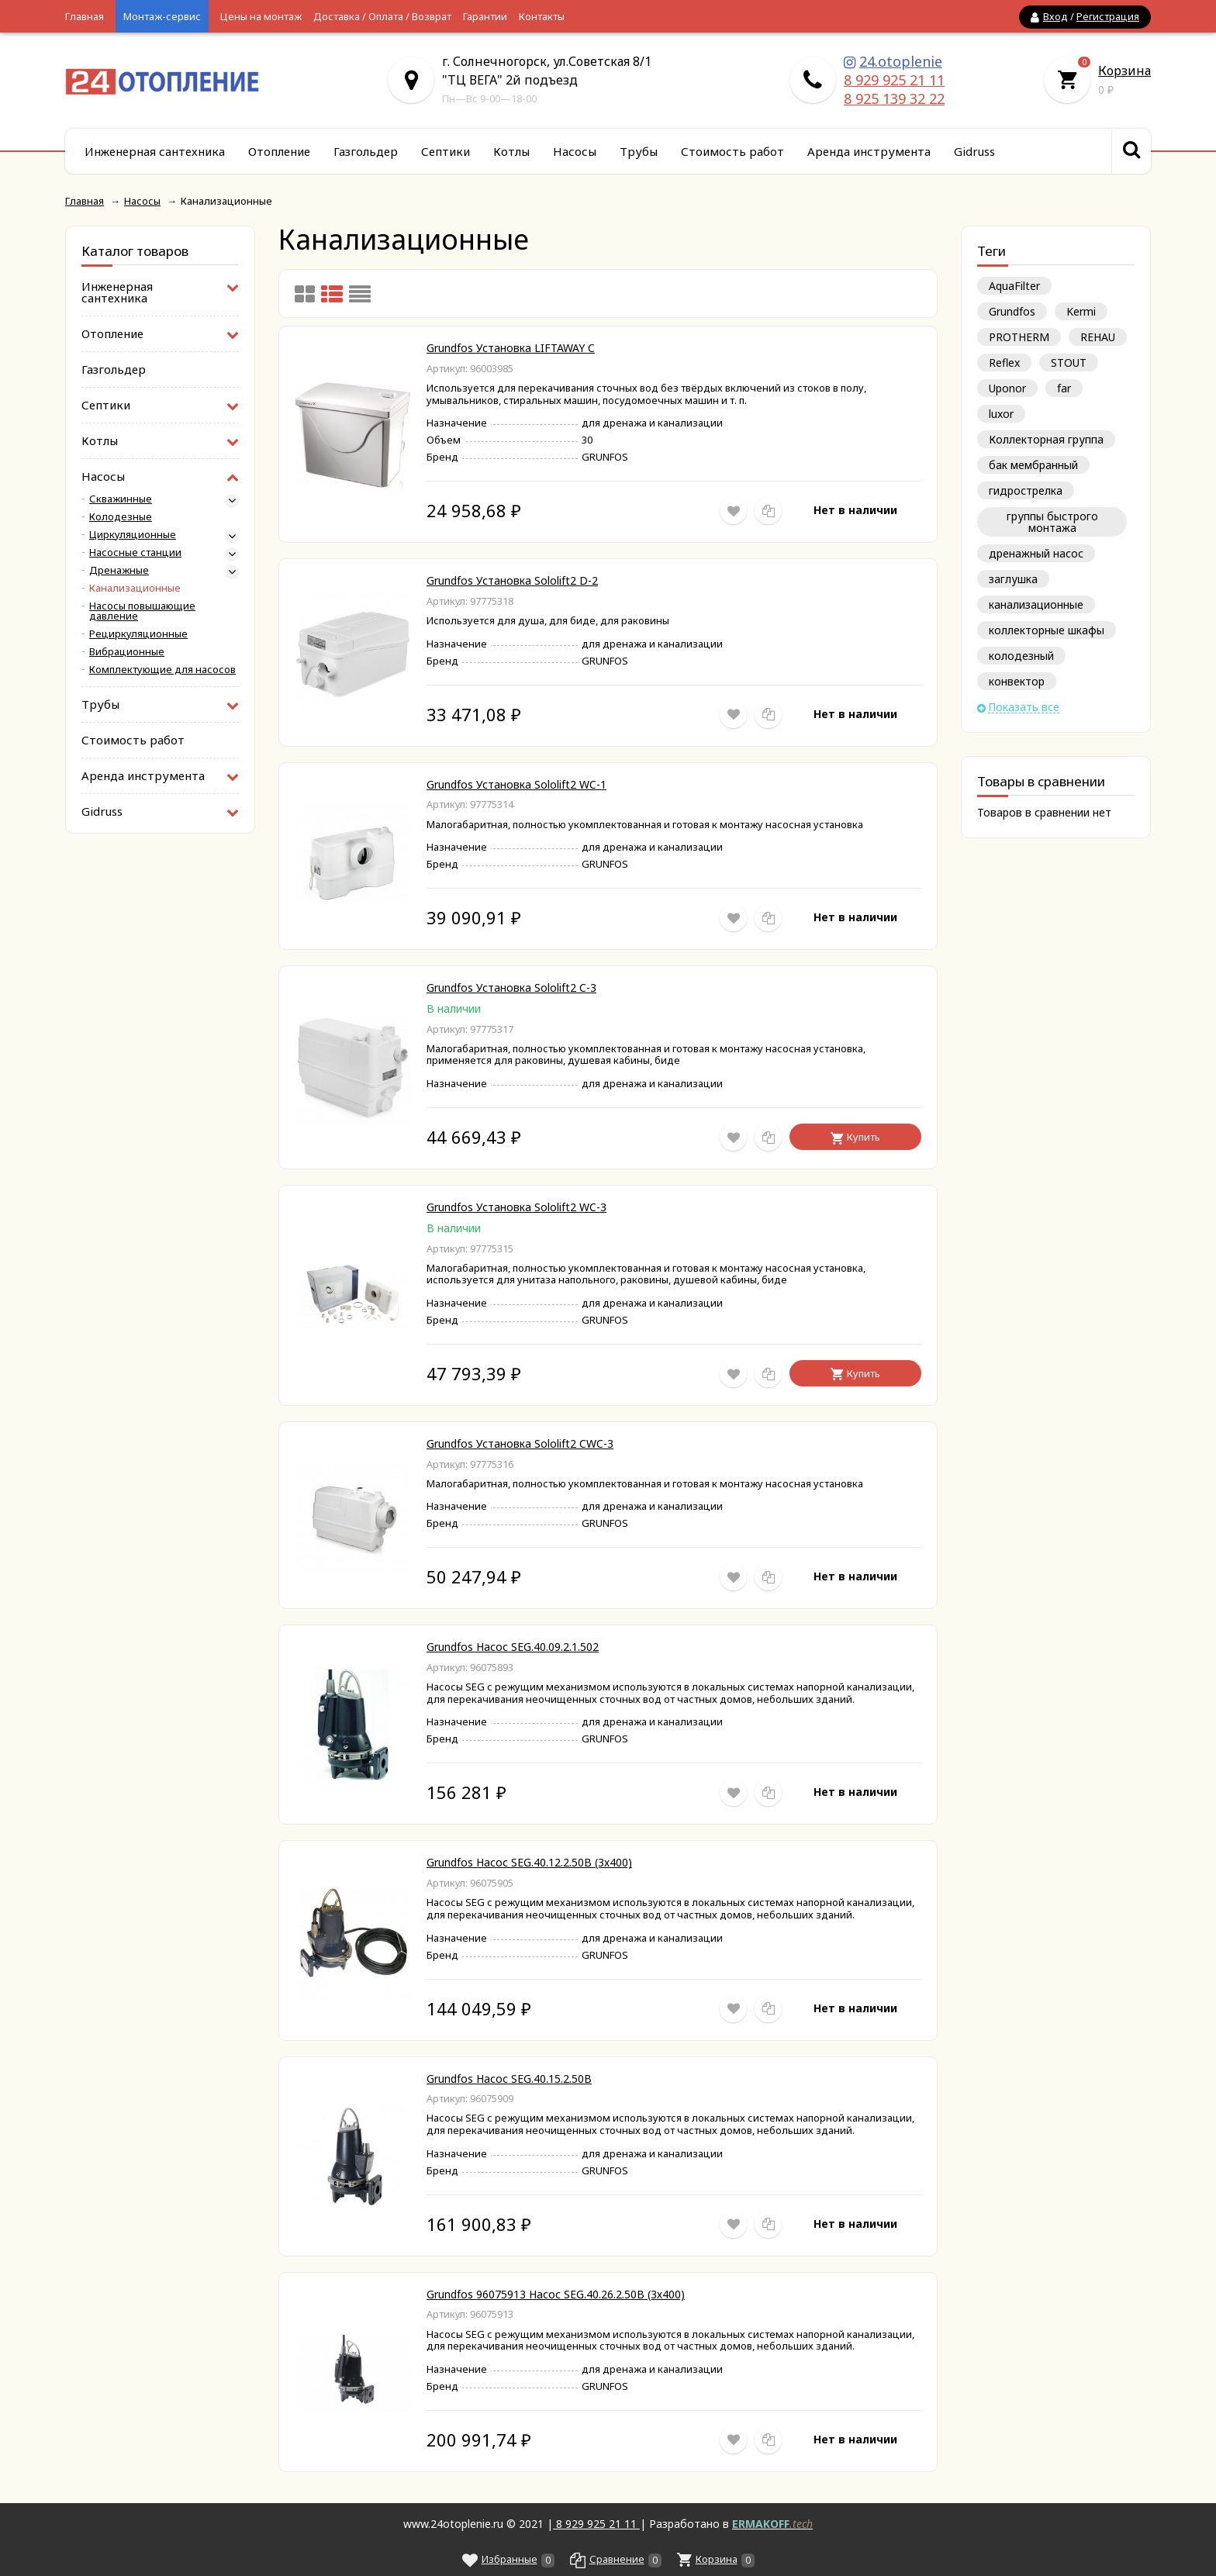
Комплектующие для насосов (162, 670)
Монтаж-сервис (162, 16)
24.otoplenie (900, 61)
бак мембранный (1033, 465)
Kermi (1081, 311)
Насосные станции (135, 552)
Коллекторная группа (1046, 439)
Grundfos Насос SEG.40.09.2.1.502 (513, 1646)
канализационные (1036, 604)
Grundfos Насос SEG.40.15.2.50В (509, 2078)
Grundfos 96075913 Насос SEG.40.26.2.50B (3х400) (556, 2294)
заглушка (1013, 578)
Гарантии (485, 16)
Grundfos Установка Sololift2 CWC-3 (520, 1443)
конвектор (1017, 681)
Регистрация (1107, 16)
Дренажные (119, 570)
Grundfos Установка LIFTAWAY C (511, 347)
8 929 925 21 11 (894, 80)
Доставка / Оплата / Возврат (382, 16)
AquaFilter (1014, 285)
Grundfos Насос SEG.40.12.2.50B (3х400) (529, 1862)
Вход (1055, 16)
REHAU (1097, 337)
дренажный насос (1036, 553)
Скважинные (120, 499)
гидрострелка (1025, 490)
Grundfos (1012, 311)
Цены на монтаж (261, 16)
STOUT (1068, 362)
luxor (1001, 413)
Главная (84, 16)
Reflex (1004, 362)
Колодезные (120, 517)
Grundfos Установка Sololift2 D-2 (512, 580)
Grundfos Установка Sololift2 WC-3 (516, 1207)
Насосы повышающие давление (142, 611)
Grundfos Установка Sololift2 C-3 (511, 987)
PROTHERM (1019, 337)
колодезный (1021, 655)
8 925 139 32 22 (894, 98)
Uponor (1007, 388)
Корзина (1124, 70)
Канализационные (135, 588)
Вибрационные (126, 652)
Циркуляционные (132, 535)
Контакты (542, 16)
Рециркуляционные (138, 634)
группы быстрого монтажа (1052, 522)
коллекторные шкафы (1046, 630)
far (1064, 388)
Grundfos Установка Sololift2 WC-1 (516, 784)
